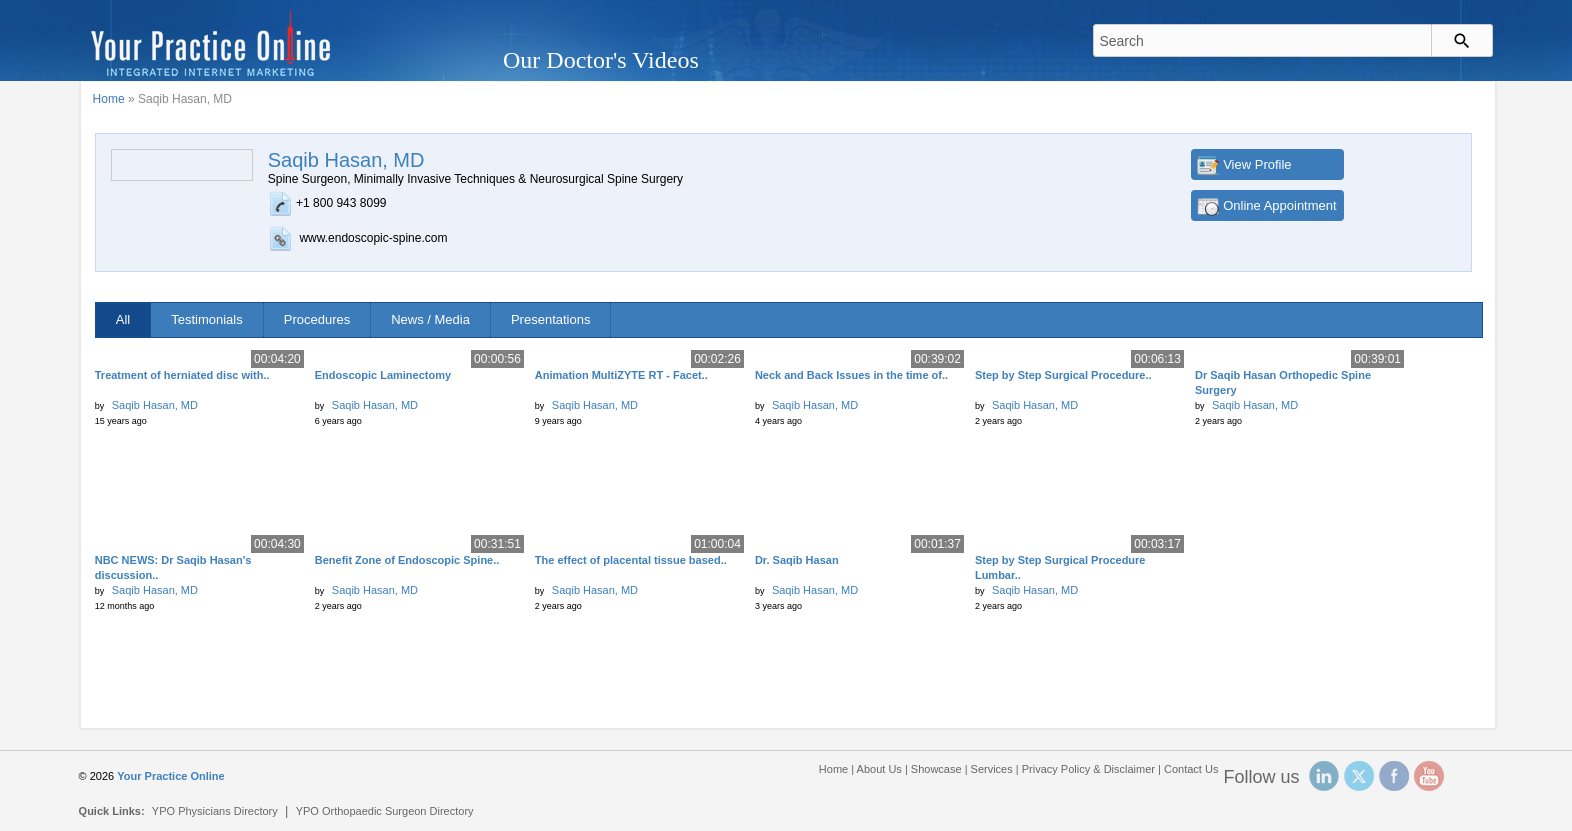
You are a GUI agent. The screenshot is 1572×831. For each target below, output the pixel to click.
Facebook (1394, 776)
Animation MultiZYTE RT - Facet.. (621, 375)
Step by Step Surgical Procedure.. (1063, 375)
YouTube (1429, 776)
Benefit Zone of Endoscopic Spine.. (407, 560)
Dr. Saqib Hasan (797, 560)
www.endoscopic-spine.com (373, 238)
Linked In (1324, 776)
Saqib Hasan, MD (155, 405)
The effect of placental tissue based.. (631, 560)
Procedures (317, 319)
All (123, 319)
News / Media (430, 319)
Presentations (551, 319)
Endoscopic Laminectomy (383, 375)
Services (992, 769)
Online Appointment (1279, 205)
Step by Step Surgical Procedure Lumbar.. (1060, 567)
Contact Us (1191, 769)
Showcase (936, 769)
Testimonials (207, 319)
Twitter (1359, 776)
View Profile (1257, 164)
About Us (879, 769)
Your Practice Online (170, 776)
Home (109, 99)
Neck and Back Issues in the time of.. (851, 375)
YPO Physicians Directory (215, 811)
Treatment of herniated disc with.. (182, 375)
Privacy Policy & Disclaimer (1088, 769)
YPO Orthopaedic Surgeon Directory (385, 811)
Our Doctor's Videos (601, 60)
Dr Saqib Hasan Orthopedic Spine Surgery (1283, 382)
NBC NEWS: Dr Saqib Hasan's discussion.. (173, 567)
